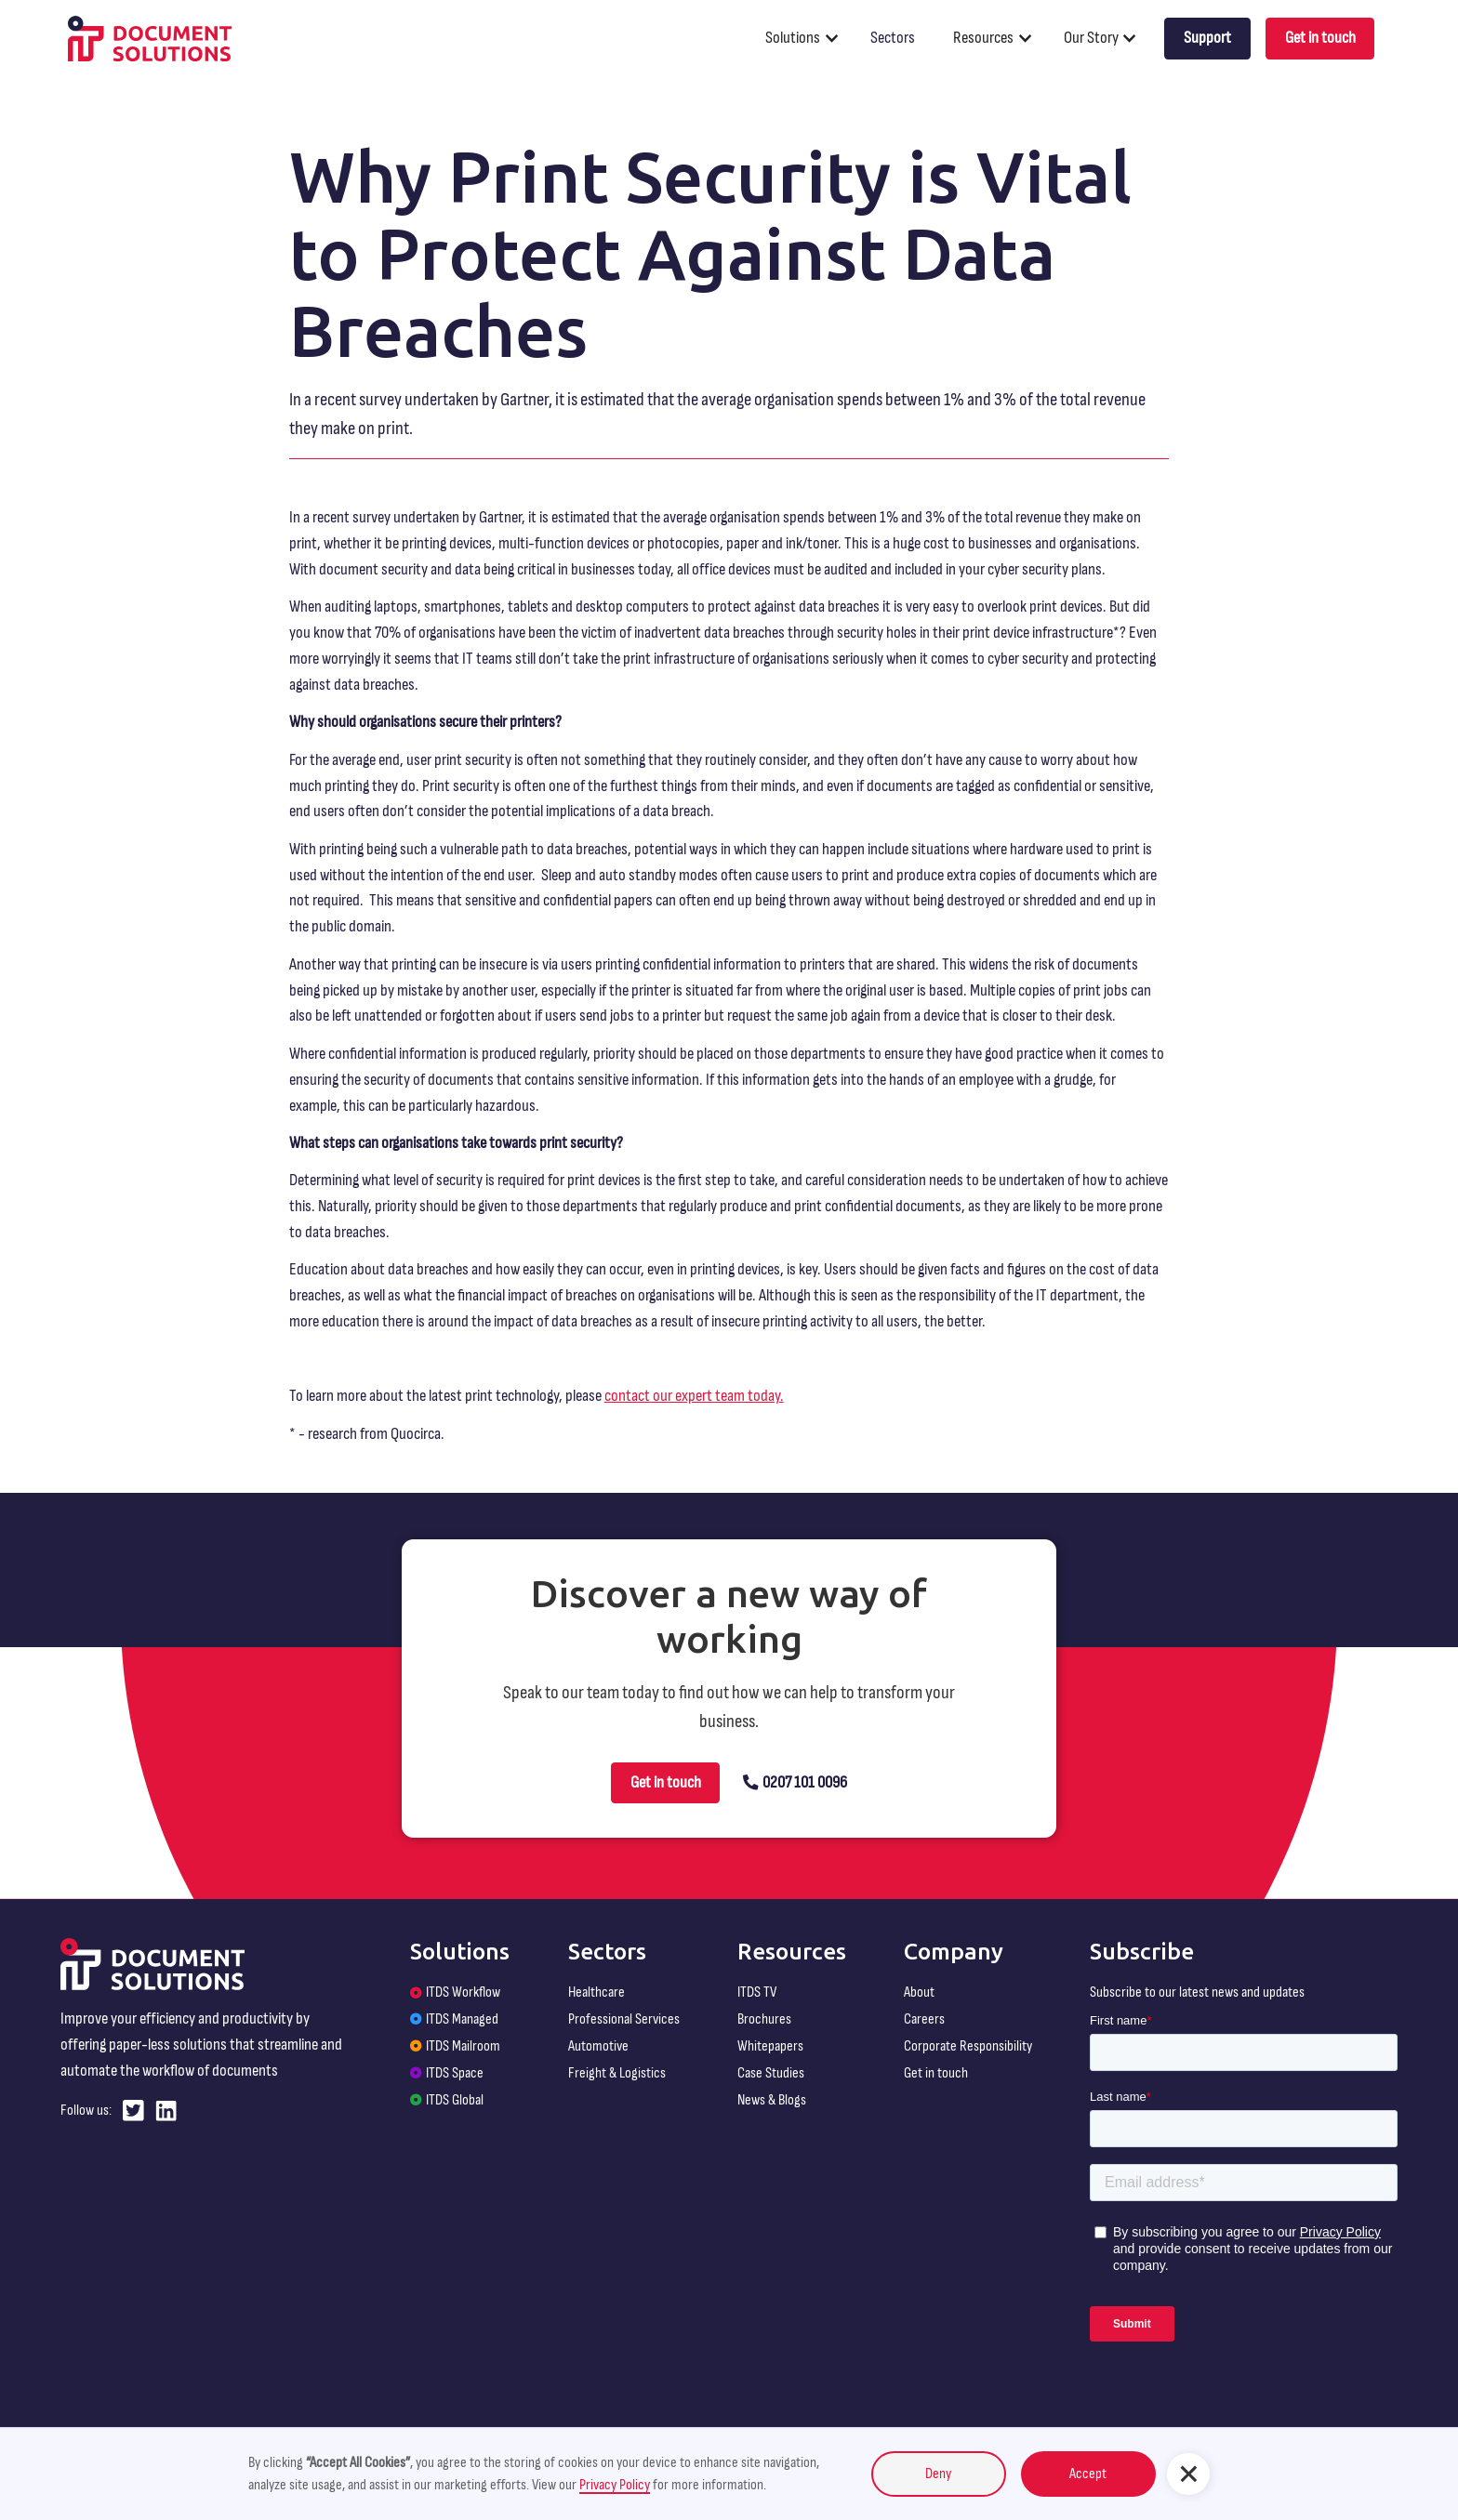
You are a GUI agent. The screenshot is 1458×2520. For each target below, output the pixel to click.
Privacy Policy (614, 2484)
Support (1207, 37)
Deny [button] (938, 2473)
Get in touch (1320, 37)
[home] (150, 39)
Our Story (1091, 37)
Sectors (892, 37)
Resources (983, 37)
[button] (810, 38)
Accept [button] (1088, 2473)
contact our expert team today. (694, 1396)
